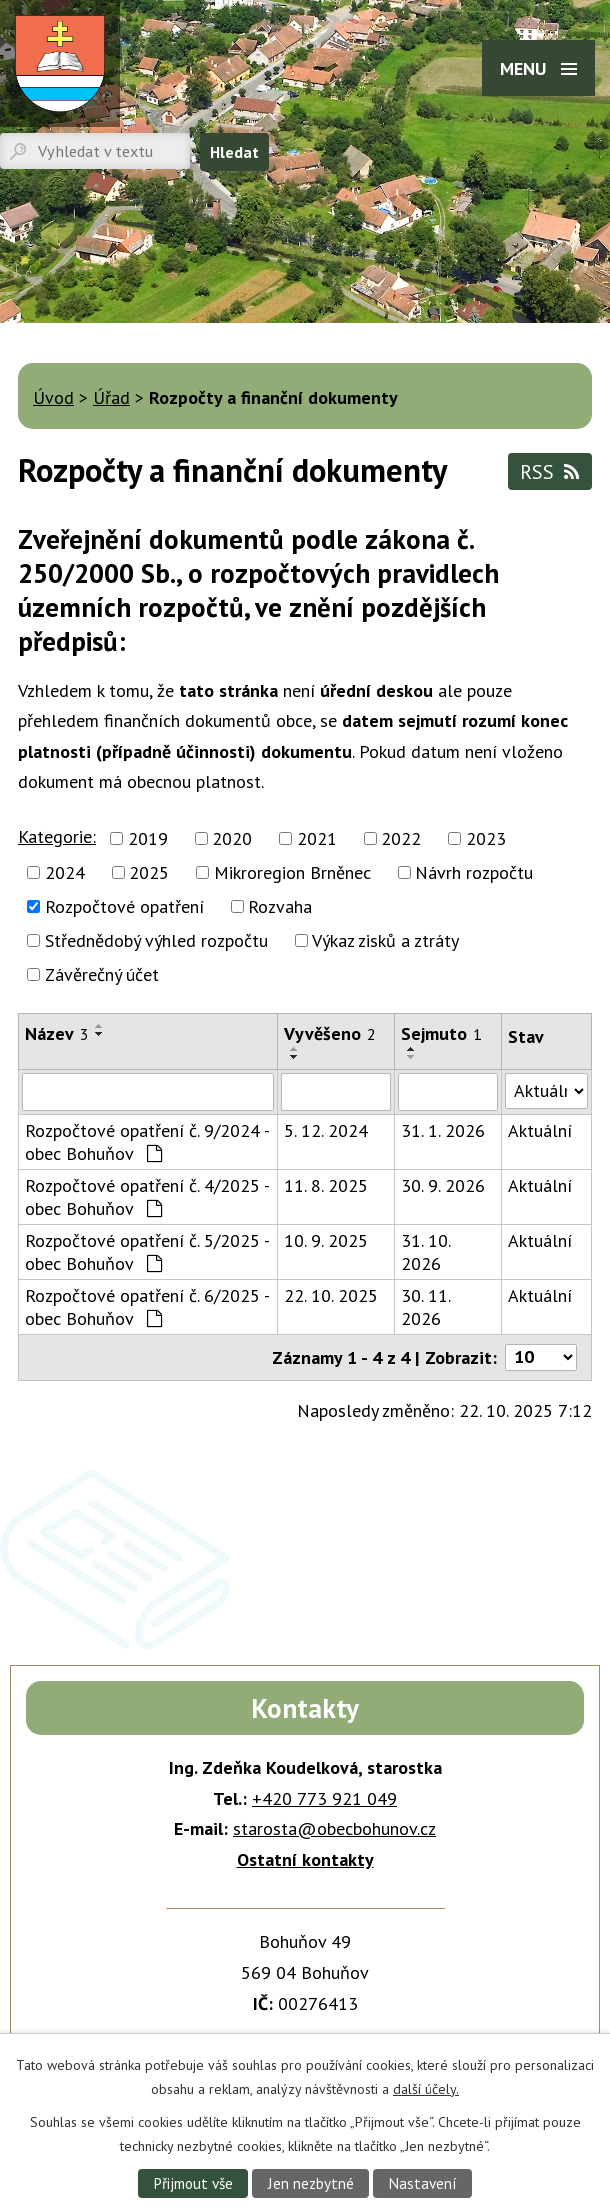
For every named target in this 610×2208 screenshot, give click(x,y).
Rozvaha (280, 906)
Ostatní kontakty (305, 1859)
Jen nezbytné (311, 2183)
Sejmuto (441, 1033)
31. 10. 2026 (425, 1252)
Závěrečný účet (102, 974)
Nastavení (422, 2183)
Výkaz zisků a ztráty (385, 940)
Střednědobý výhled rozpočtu (156, 940)
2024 (65, 872)
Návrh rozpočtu (474, 872)
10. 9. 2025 (326, 1240)
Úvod (53, 397)
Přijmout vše (193, 2183)
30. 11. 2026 (425, 1307)
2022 (401, 838)
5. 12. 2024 (326, 1130)
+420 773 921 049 (324, 1798)
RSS (550, 471)
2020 (232, 838)
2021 (317, 838)
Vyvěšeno (330, 1033)
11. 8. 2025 (326, 1185)
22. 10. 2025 (331, 1295)
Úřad (111, 397)
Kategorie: (57, 836)
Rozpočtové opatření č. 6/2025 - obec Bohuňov (147, 1307)
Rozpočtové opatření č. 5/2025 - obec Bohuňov (147, 1252)
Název (57, 1033)
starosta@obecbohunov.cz (334, 1828)
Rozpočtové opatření (124, 906)
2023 (486, 838)
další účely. (426, 2088)
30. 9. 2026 (443, 1185)
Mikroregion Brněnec (292, 872)
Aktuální (540, 1130)
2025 (149, 872)
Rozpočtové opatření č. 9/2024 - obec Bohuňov (147, 1142)
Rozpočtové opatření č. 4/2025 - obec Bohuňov (147, 1197)
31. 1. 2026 (443, 1130)
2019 (148, 838)
